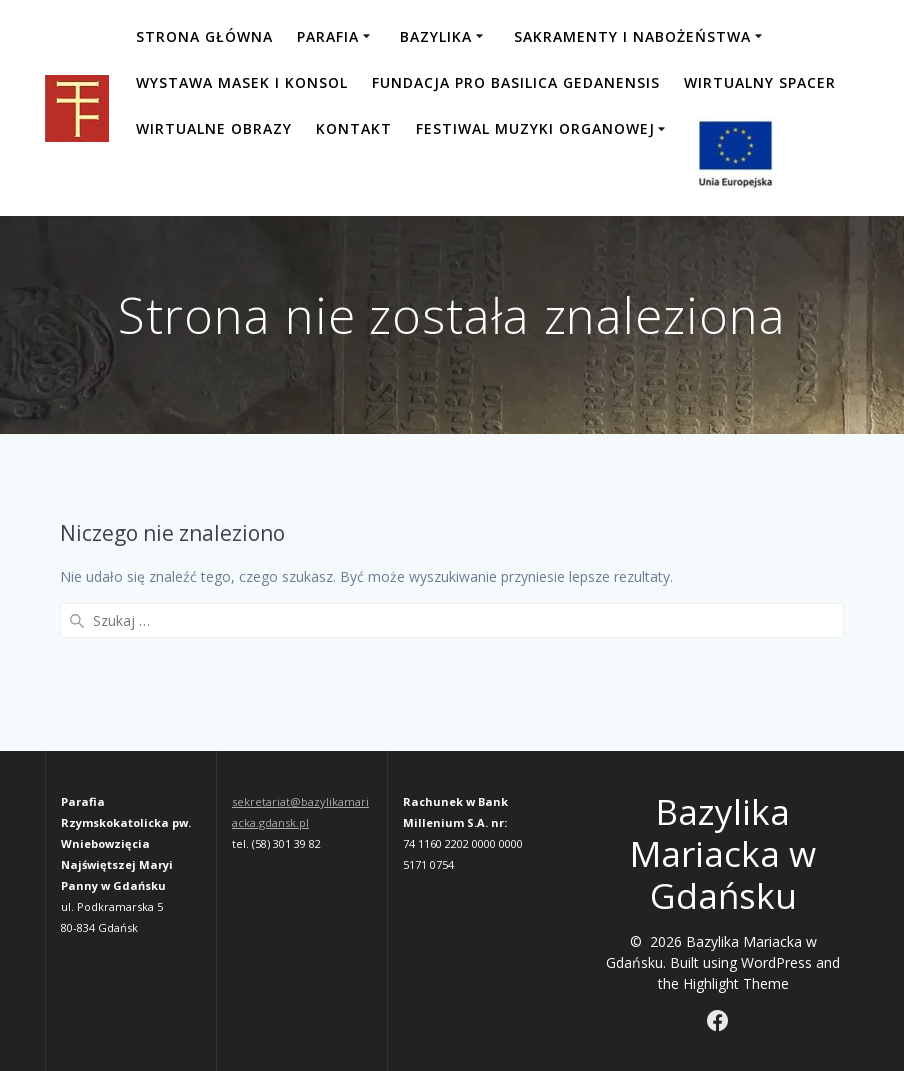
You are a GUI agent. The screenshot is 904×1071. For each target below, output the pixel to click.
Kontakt (354, 128)
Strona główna (204, 36)
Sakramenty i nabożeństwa (632, 36)
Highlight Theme (736, 983)
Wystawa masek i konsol (242, 82)
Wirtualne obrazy (214, 128)
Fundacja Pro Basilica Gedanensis (516, 82)
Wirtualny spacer (760, 82)
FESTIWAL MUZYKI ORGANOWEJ (535, 128)
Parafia (328, 36)
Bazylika (436, 36)
